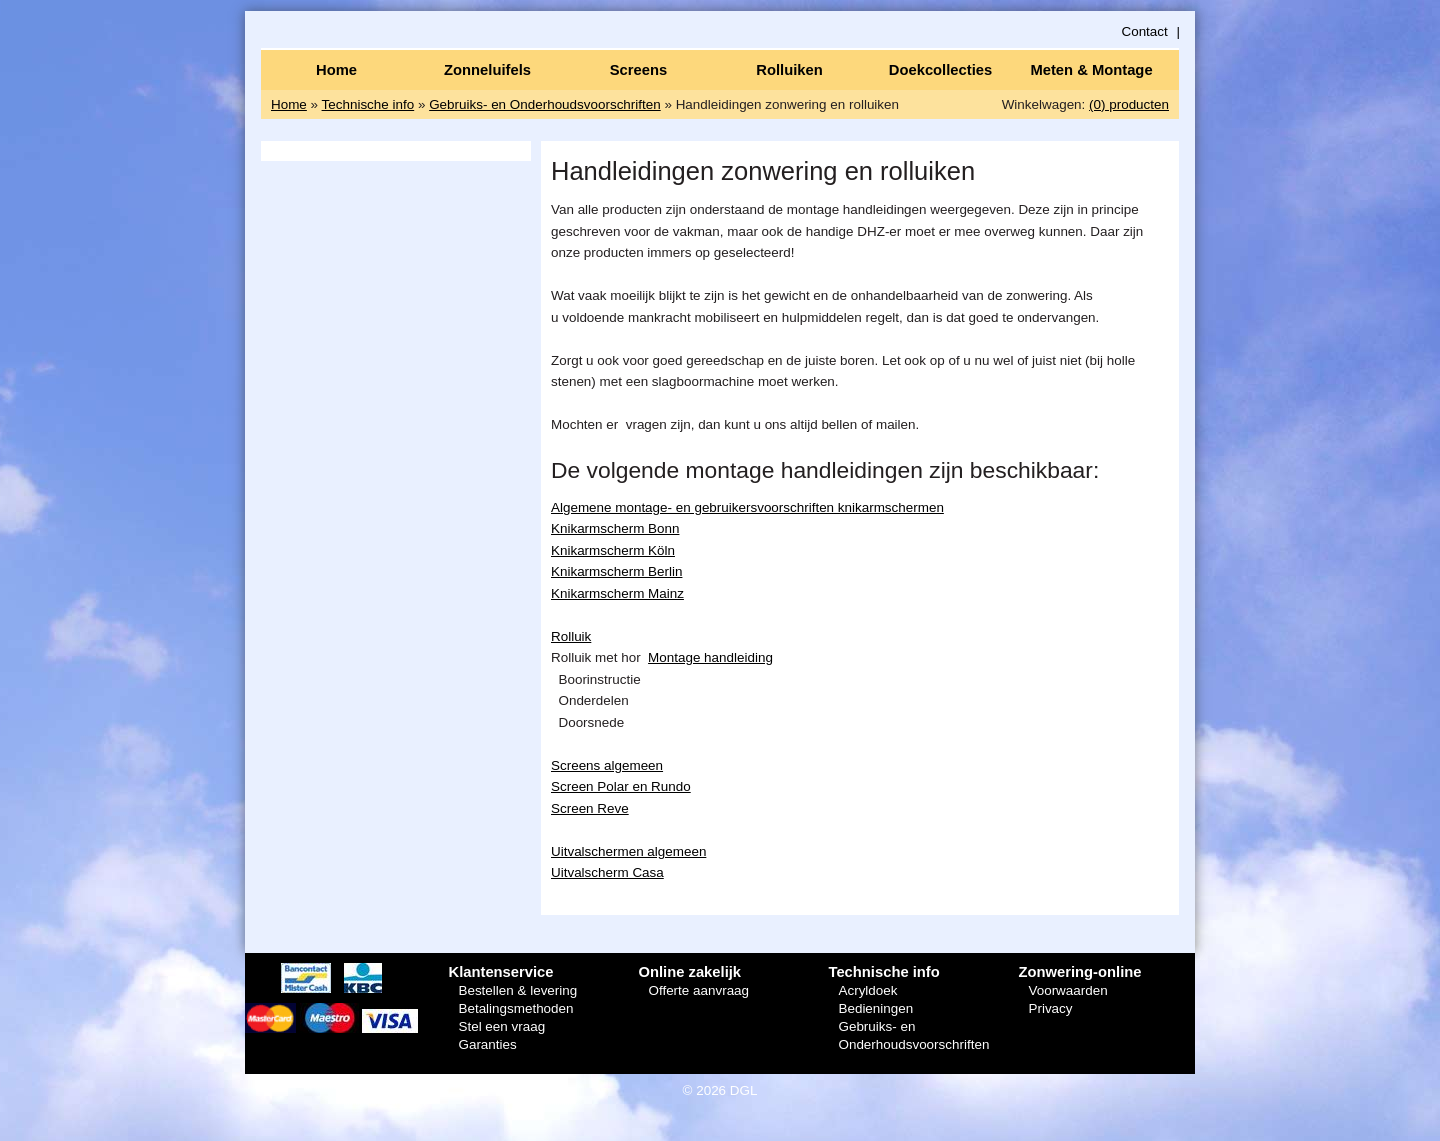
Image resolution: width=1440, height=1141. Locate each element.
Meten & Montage (1091, 70)
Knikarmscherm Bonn (615, 528)
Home (336, 70)
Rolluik (571, 636)
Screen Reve (590, 808)
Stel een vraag (501, 1026)
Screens (638, 70)
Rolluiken (789, 70)
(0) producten (1129, 104)
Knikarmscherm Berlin (616, 571)
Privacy (1050, 1008)
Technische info (368, 104)
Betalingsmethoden (515, 1008)
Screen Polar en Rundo (621, 786)
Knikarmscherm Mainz (617, 593)
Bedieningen (875, 1008)
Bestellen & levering (517, 990)
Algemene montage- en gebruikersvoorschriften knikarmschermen (747, 507)
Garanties (487, 1044)
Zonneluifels (487, 70)
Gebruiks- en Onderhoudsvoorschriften (545, 104)
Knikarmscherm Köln (613, 550)
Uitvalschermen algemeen (628, 851)
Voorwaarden (1067, 990)
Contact (1144, 31)
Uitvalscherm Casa (607, 872)
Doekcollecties (940, 70)
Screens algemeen (607, 765)
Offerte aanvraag (698, 990)
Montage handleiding (710, 657)
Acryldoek (867, 990)
